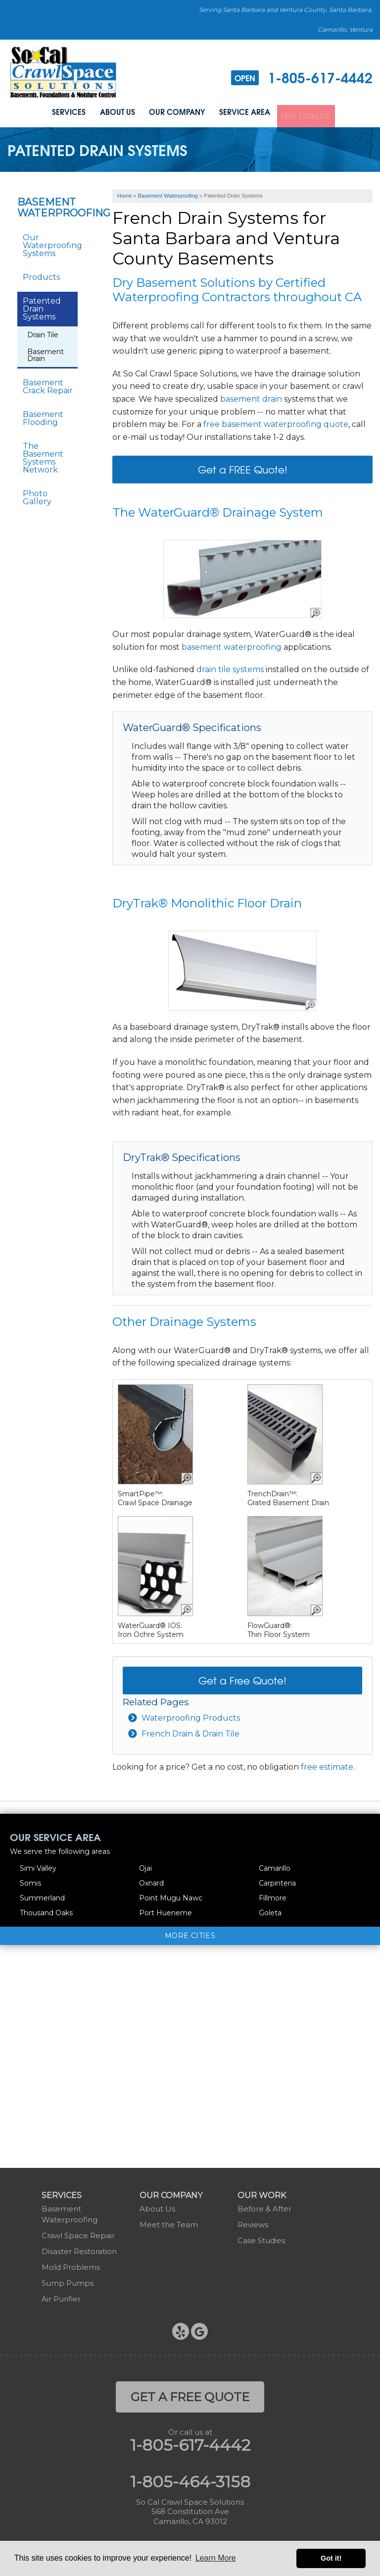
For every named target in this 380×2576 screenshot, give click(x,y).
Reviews (253, 2222)
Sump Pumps (68, 2280)
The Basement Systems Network (43, 456)
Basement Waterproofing (47, 205)
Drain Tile (42, 332)
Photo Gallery (37, 495)
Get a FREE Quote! (242, 467)
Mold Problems (71, 2264)
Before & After (264, 2206)
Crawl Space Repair (78, 2233)
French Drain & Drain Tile (190, 1731)
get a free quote (190, 2394)
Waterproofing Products (191, 1716)
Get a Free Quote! (242, 1678)
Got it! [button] (331, 2558)
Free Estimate (309, 113)
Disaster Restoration (79, 2249)
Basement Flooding (43, 416)
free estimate (327, 1765)
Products (41, 275)
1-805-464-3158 (190, 2479)
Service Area (244, 113)
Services (63, 113)
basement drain (251, 397)
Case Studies (261, 2238)
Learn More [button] (215, 2558)
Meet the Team (169, 2222)
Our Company (175, 113)
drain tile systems (230, 667)
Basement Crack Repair (48, 384)
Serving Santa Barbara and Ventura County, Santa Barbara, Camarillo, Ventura (286, 19)
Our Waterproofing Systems (50, 243)
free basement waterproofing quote (275, 422)
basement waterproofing (232, 644)
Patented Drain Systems (42, 306)
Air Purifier (61, 2296)
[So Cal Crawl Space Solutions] (63, 72)
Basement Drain (45, 353)
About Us (113, 113)
